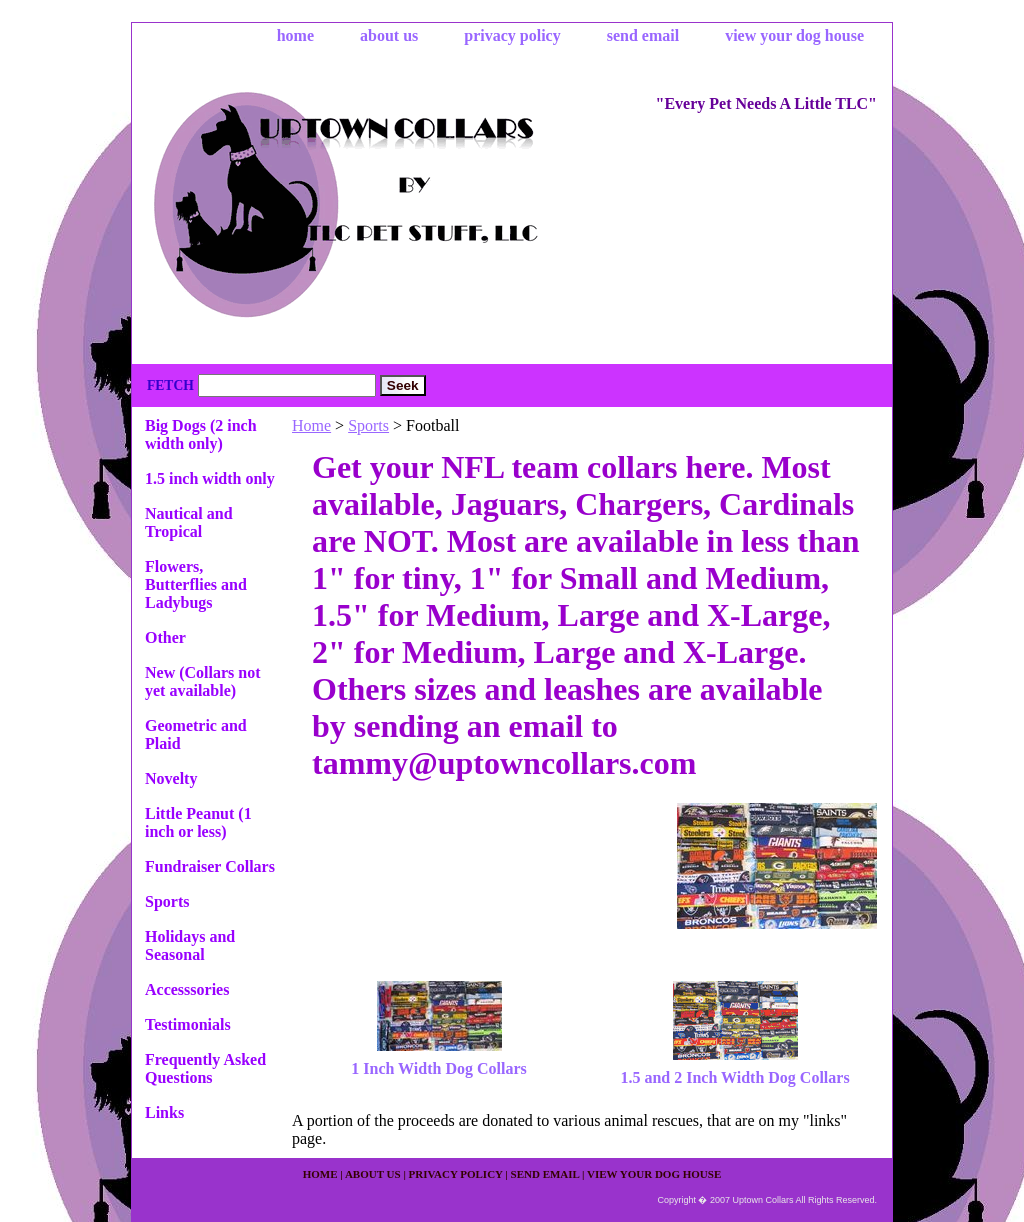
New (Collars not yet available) (203, 681)
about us (389, 35)
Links (164, 1112)
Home (311, 425)
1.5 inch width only (210, 478)
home (295, 35)
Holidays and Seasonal (190, 945)
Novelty (171, 778)
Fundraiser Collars (210, 866)
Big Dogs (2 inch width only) (201, 434)
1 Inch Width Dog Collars (438, 1068)
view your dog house (794, 35)
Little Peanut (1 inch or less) (198, 822)
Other (165, 637)
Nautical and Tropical (189, 522)
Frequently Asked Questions (205, 1068)
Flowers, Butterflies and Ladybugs (196, 584)
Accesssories (187, 989)
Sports (368, 425)
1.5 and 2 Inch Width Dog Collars (734, 1077)
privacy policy (512, 35)
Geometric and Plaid (196, 734)
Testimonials (188, 1024)
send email (643, 35)
